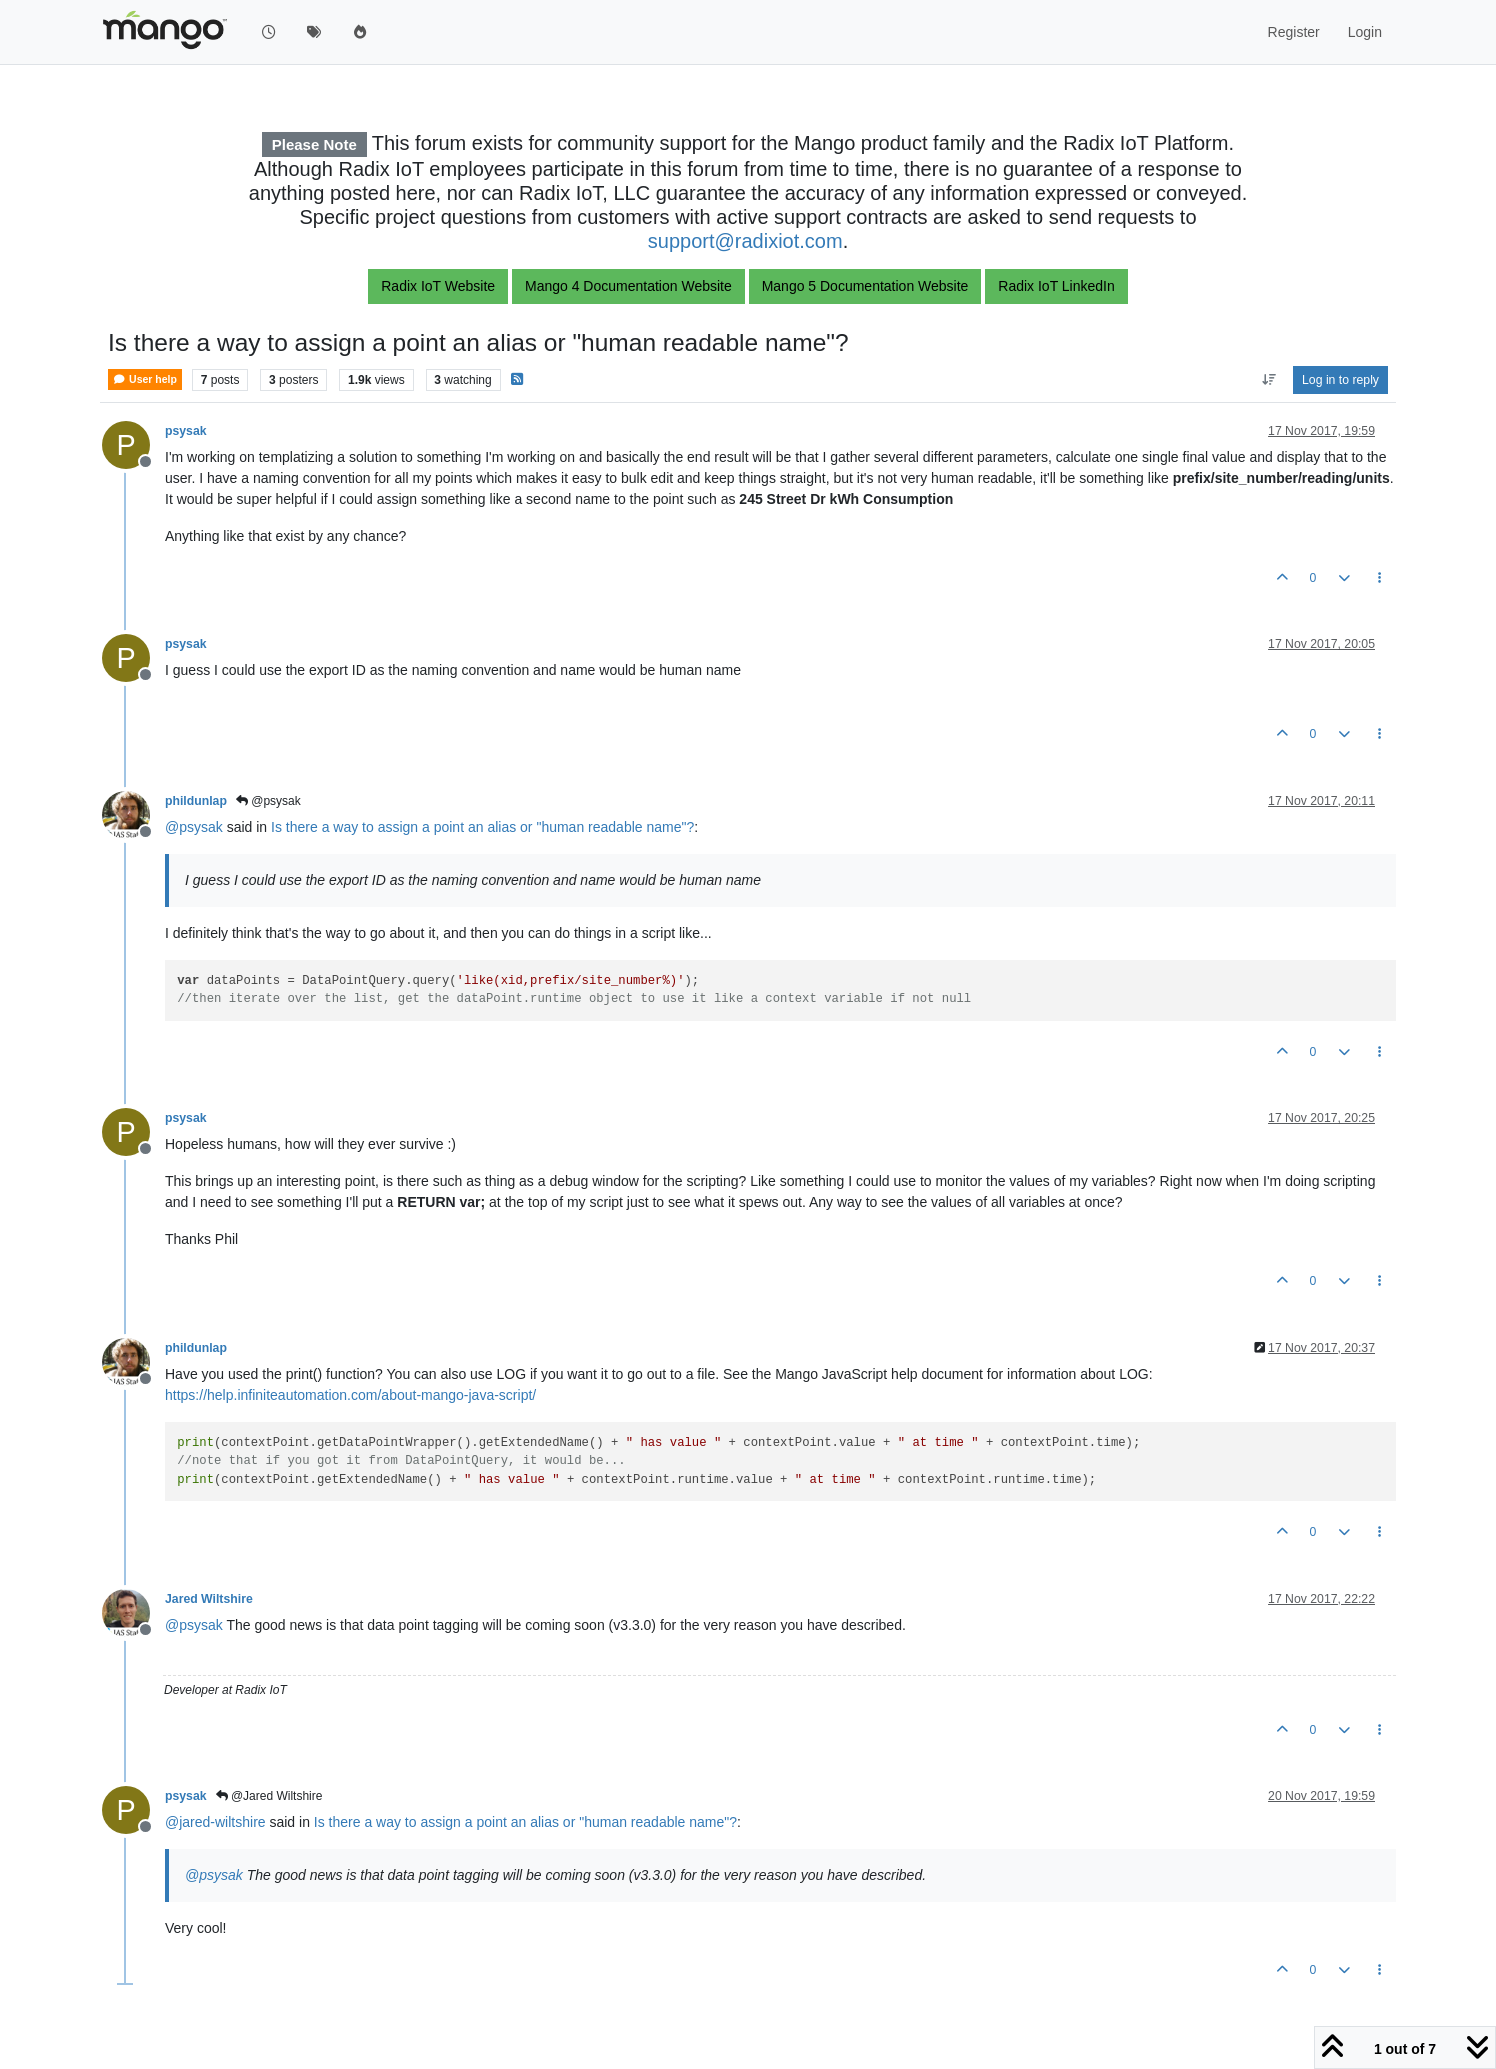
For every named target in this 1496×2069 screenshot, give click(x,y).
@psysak (268, 801)
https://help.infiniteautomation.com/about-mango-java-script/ (350, 1395)
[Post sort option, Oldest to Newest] (1268, 380)
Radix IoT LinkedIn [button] (1056, 286)
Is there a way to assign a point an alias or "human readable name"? (482, 827)
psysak (186, 431)
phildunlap (196, 801)
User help (145, 379)
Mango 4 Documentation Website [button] (628, 286)
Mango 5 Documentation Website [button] (865, 286)
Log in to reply (1340, 380)
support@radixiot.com (745, 241)
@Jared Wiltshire (269, 1796)
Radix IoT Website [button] (438, 286)
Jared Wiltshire (209, 1599)
